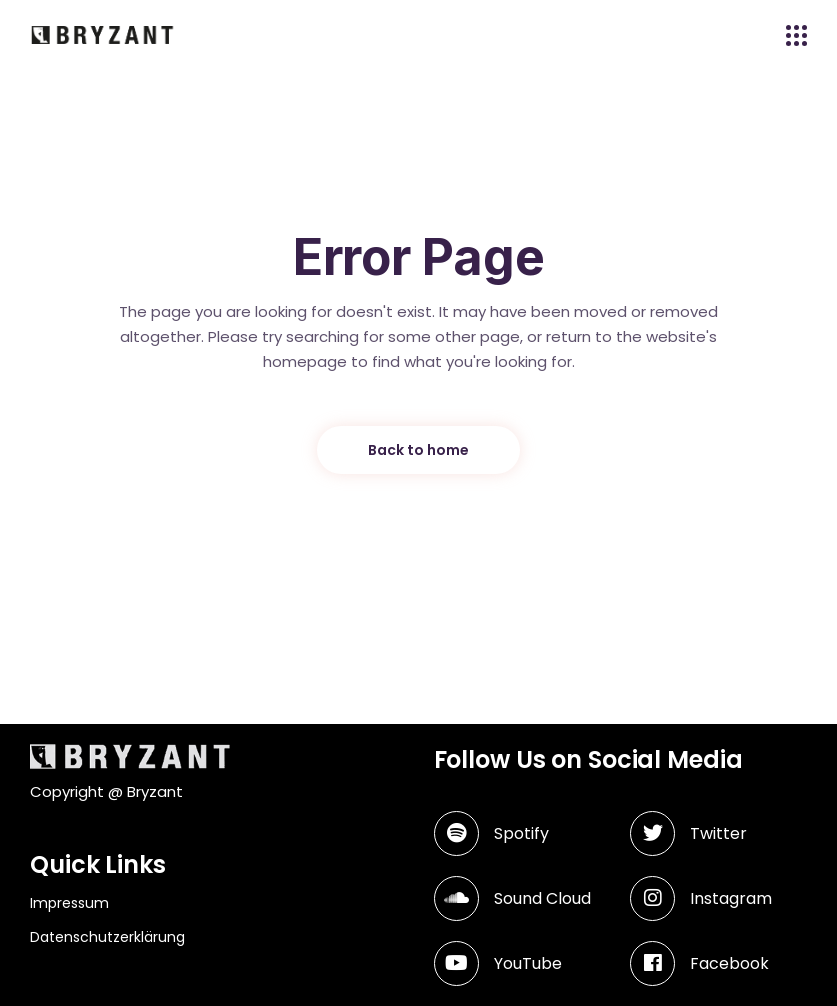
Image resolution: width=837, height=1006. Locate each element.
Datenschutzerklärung (107, 937)
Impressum (69, 903)
